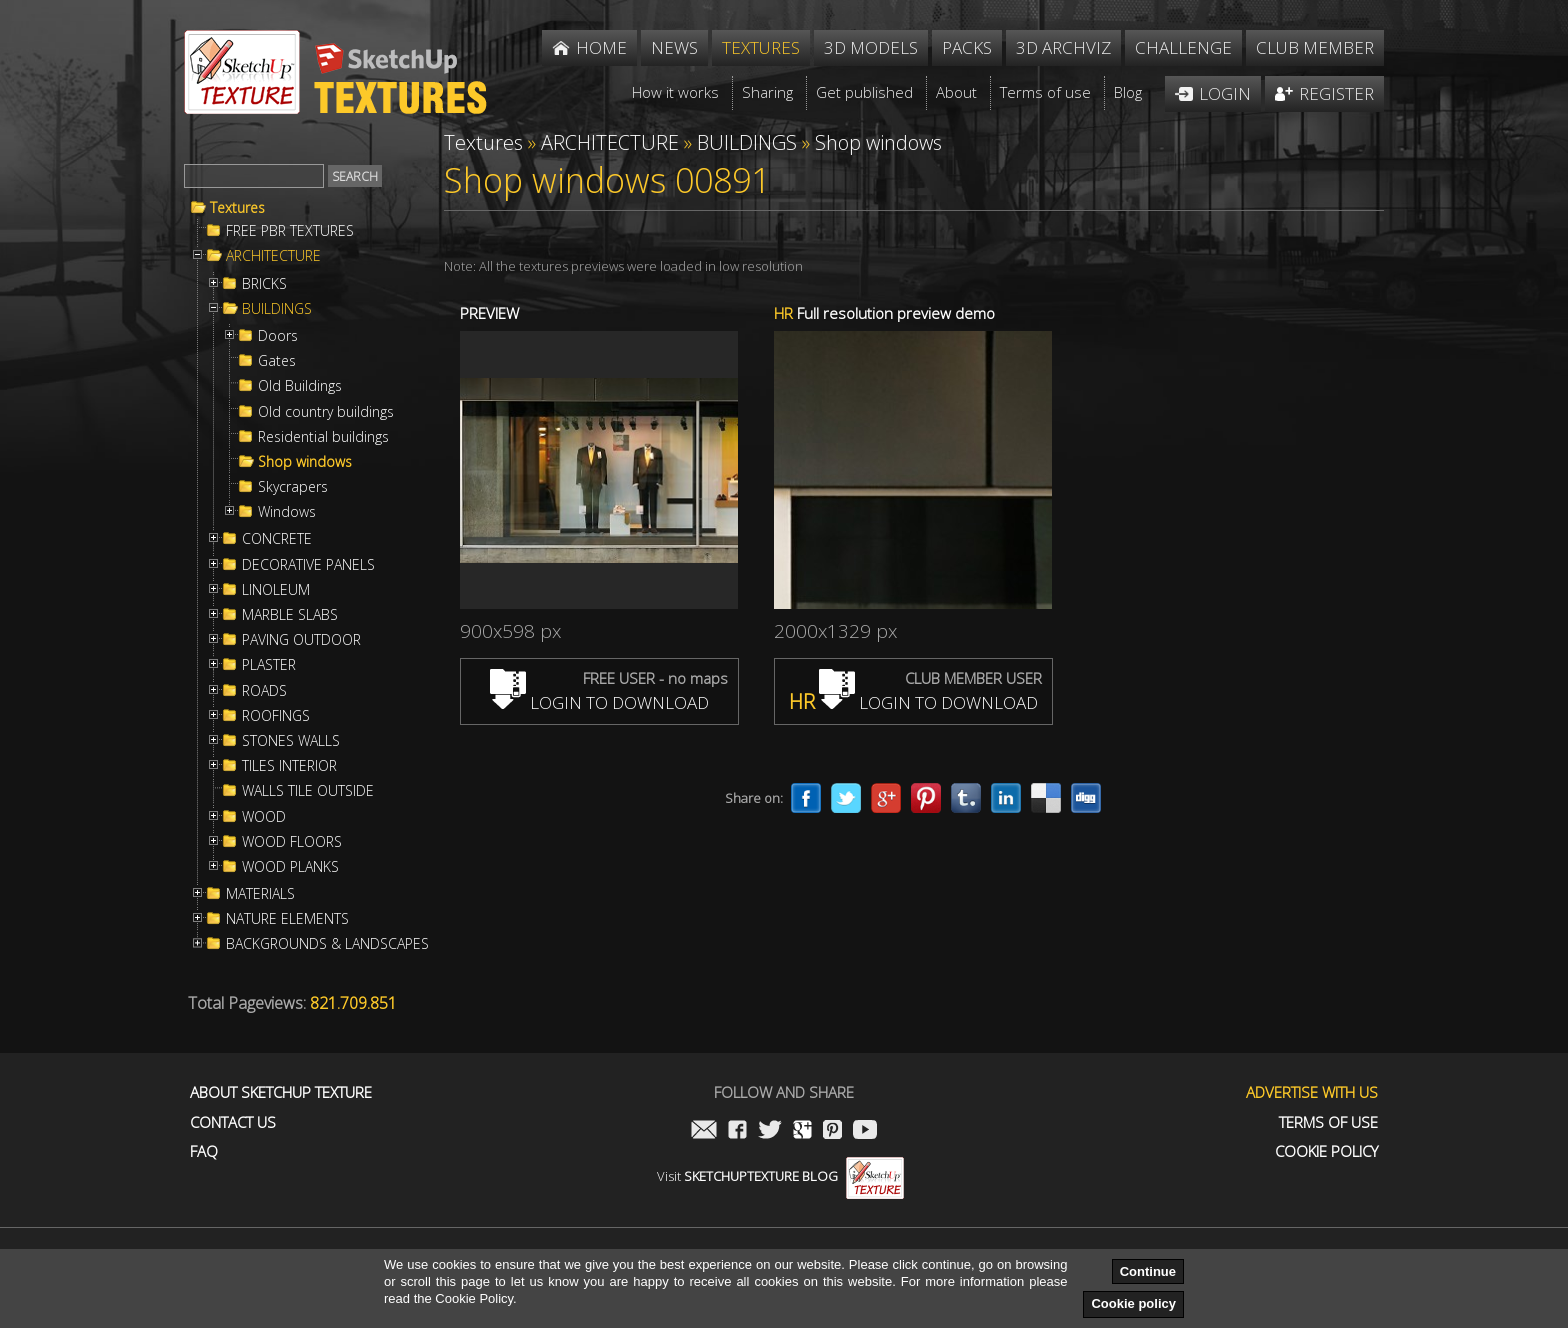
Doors (278, 336)
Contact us (233, 1122)
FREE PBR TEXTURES (290, 231)
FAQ (204, 1151)
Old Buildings (300, 386)
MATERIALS (260, 894)
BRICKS (264, 284)
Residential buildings (323, 437)
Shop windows (305, 462)
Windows (287, 512)
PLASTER (269, 665)
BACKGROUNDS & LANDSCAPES (327, 944)
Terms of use (1328, 1122)
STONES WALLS (291, 741)
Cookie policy (1133, 1303)
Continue (1148, 1271)
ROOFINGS (276, 716)
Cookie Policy (1326, 1151)
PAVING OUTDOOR (301, 640)
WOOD (264, 817)
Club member (1315, 47)
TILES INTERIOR (289, 766)
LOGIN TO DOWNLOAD (599, 702)
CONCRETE (277, 539)
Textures (237, 208)
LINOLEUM (276, 590)
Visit (780, 1176)
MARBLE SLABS (290, 615)
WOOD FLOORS (292, 842)
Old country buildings (326, 412)
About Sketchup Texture (281, 1092)
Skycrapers (293, 487)
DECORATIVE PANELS (308, 565)
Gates (277, 361)
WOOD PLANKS (290, 867)
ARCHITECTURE (273, 256)
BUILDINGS (277, 309)
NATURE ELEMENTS (287, 919)
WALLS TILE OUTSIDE (308, 791)
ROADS (264, 691)
